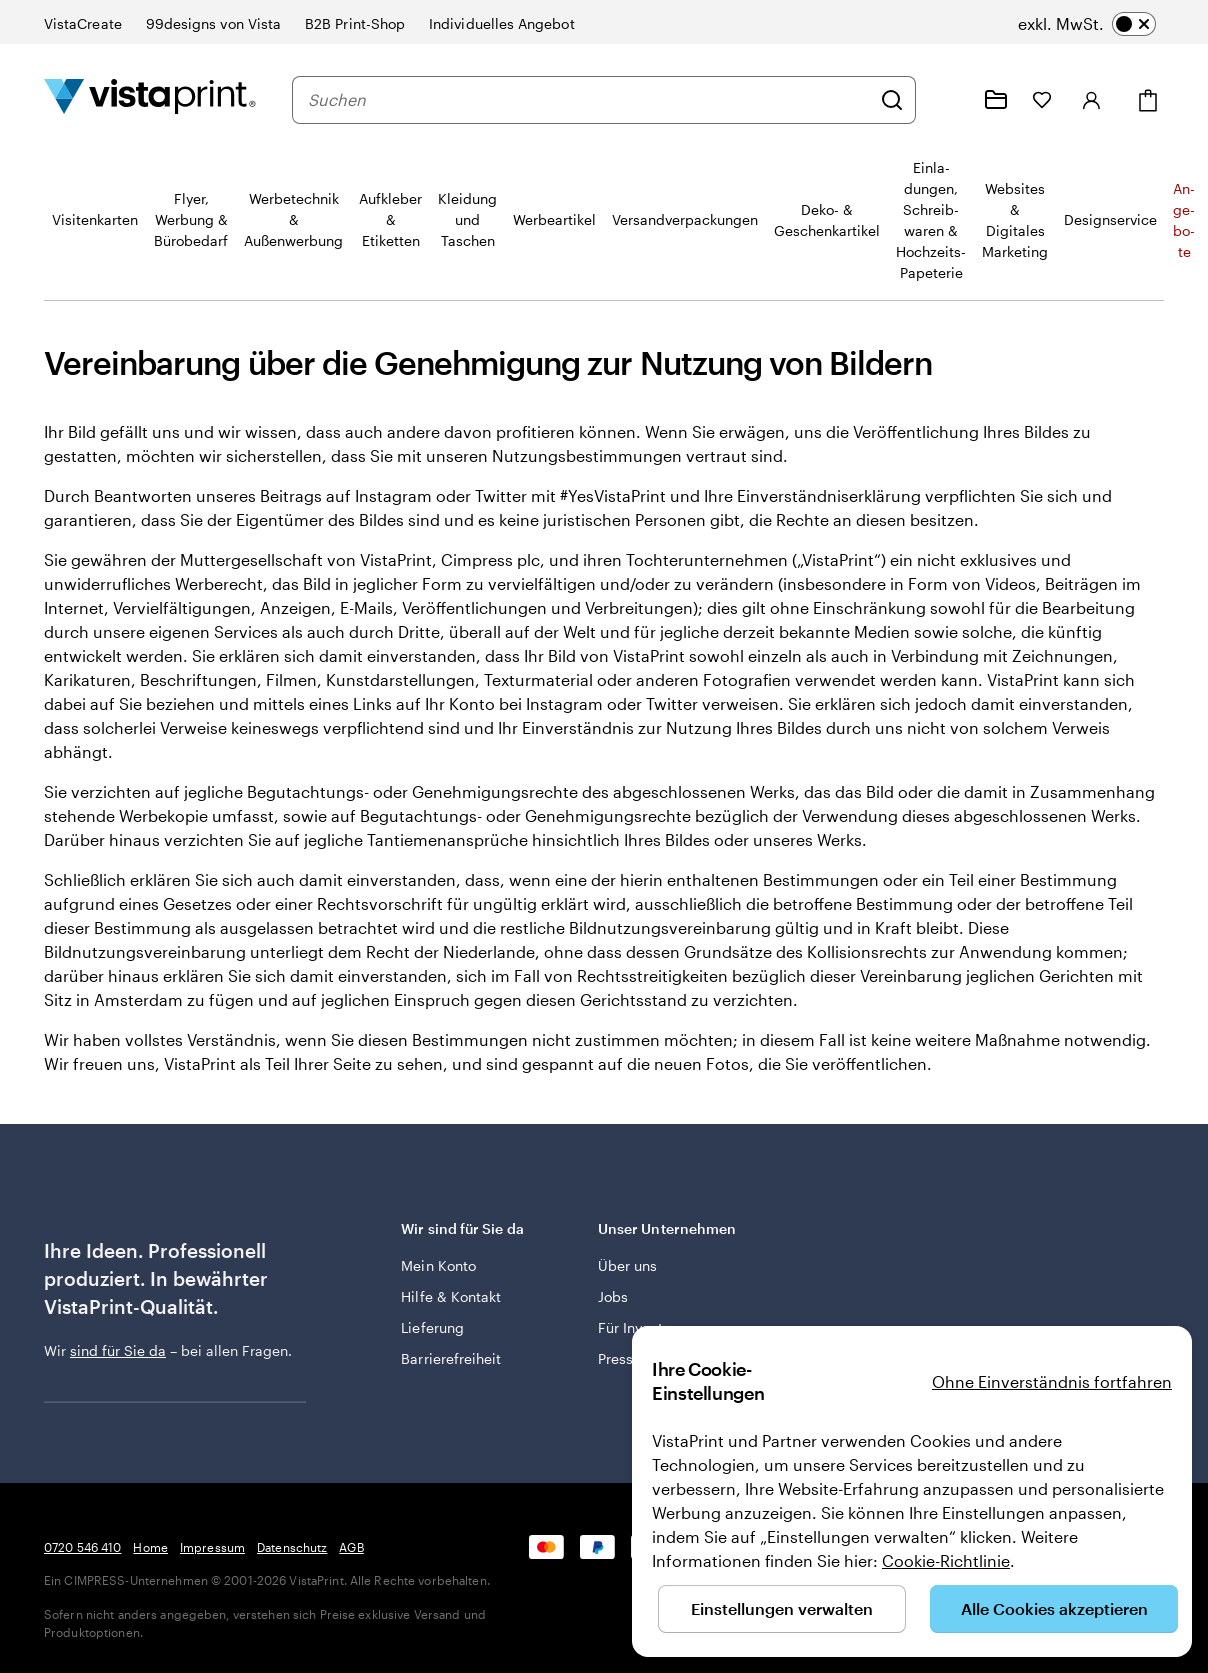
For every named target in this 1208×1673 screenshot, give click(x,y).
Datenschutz (292, 1547)
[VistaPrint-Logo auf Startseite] (150, 99)
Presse (619, 1358)
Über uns (628, 1265)
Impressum (212, 1547)
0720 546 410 (82, 1547)
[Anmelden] (1092, 100)
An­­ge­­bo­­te (1184, 220)
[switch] (1087, 24)
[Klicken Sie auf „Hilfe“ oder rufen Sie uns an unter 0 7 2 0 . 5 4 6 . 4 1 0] (948, 100)
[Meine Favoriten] (1042, 100)
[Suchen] (892, 100)
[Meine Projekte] (996, 100)
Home (150, 1547)
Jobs (613, 1296)
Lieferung (432, 1327)
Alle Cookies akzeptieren (1054, 1608)
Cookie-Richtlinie (946, 1560)
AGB (351, 1547)
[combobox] (589, 100)
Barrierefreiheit (451, 1358)
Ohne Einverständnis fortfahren (1052, 1381)
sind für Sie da (118, 1350)
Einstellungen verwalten (782, 1608)
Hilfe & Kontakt (451, 1296)
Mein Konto (438, 1265)
